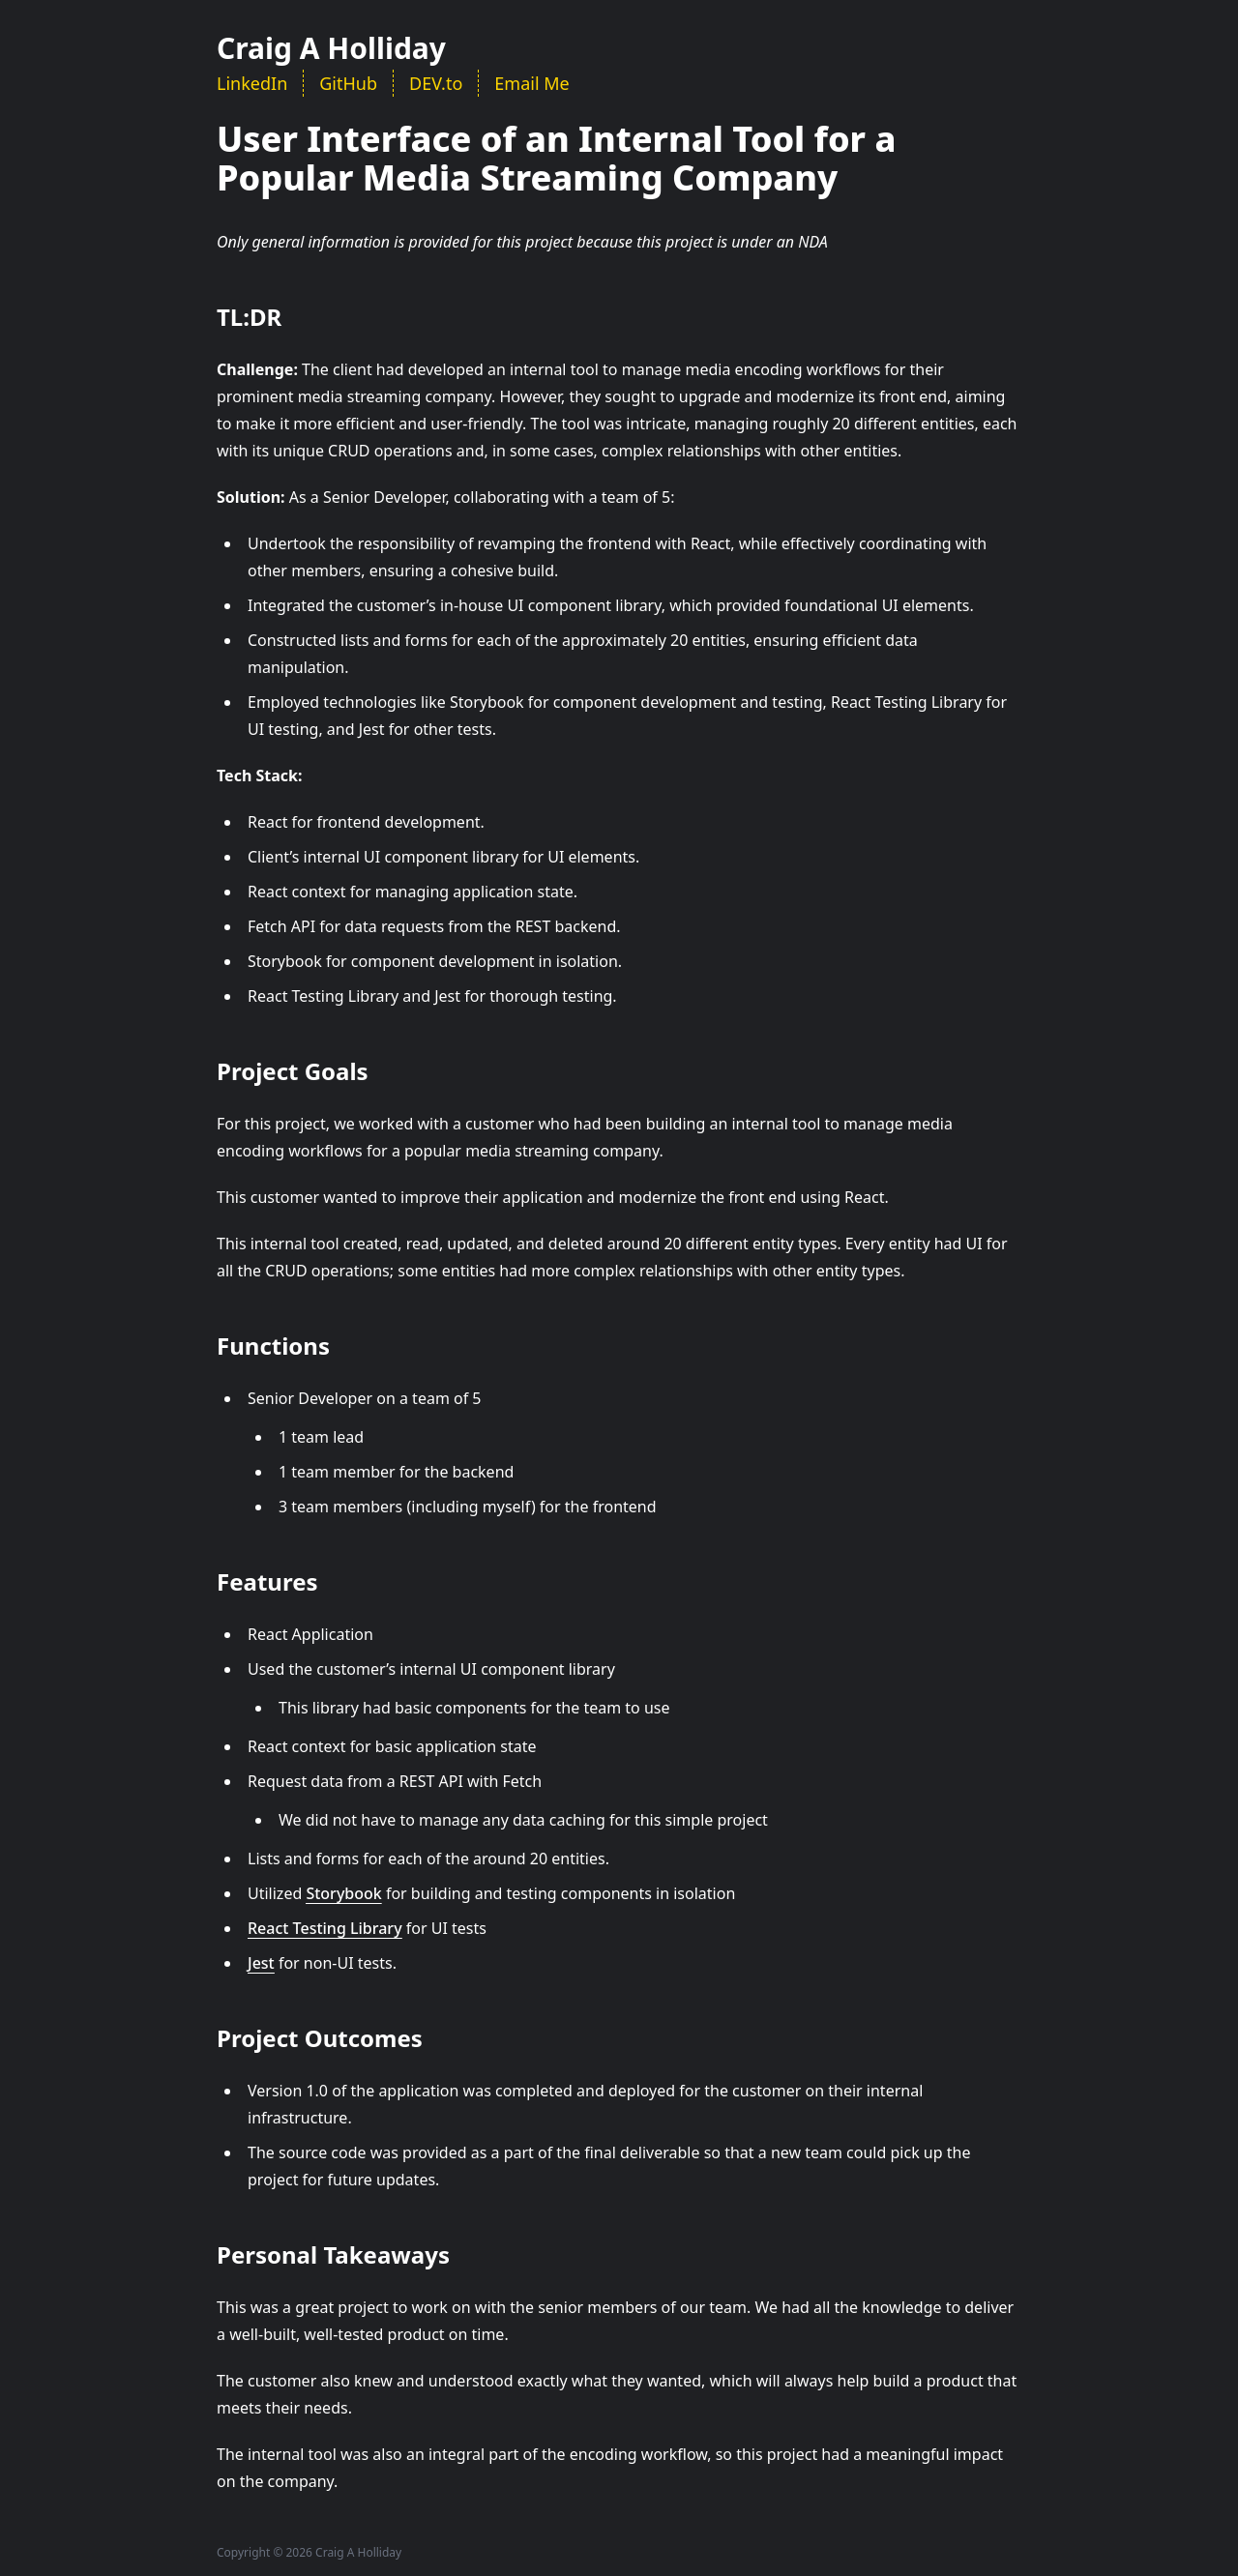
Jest (261, 1963)
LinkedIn (252, 83)
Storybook (343, 1893)
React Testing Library (325, 1928)
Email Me (531, 83)
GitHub (348, 83)
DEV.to (435, 83)
